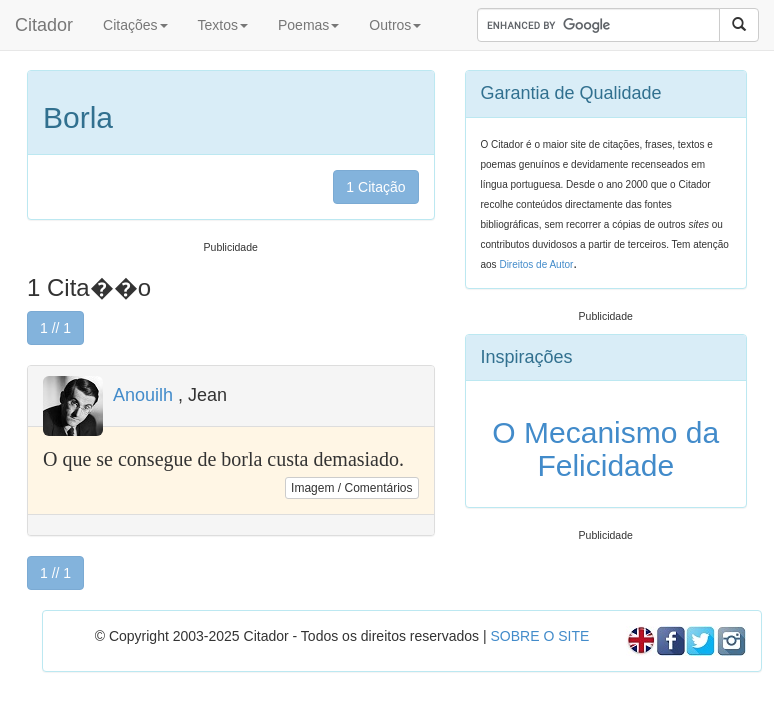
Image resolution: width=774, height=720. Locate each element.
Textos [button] (223, 25)
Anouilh (143, 395)
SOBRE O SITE (539, 636)
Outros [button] (395, 25)
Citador (44, 25)
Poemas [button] (308, 25)
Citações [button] (135, 25)
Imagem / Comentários (351, 488)
